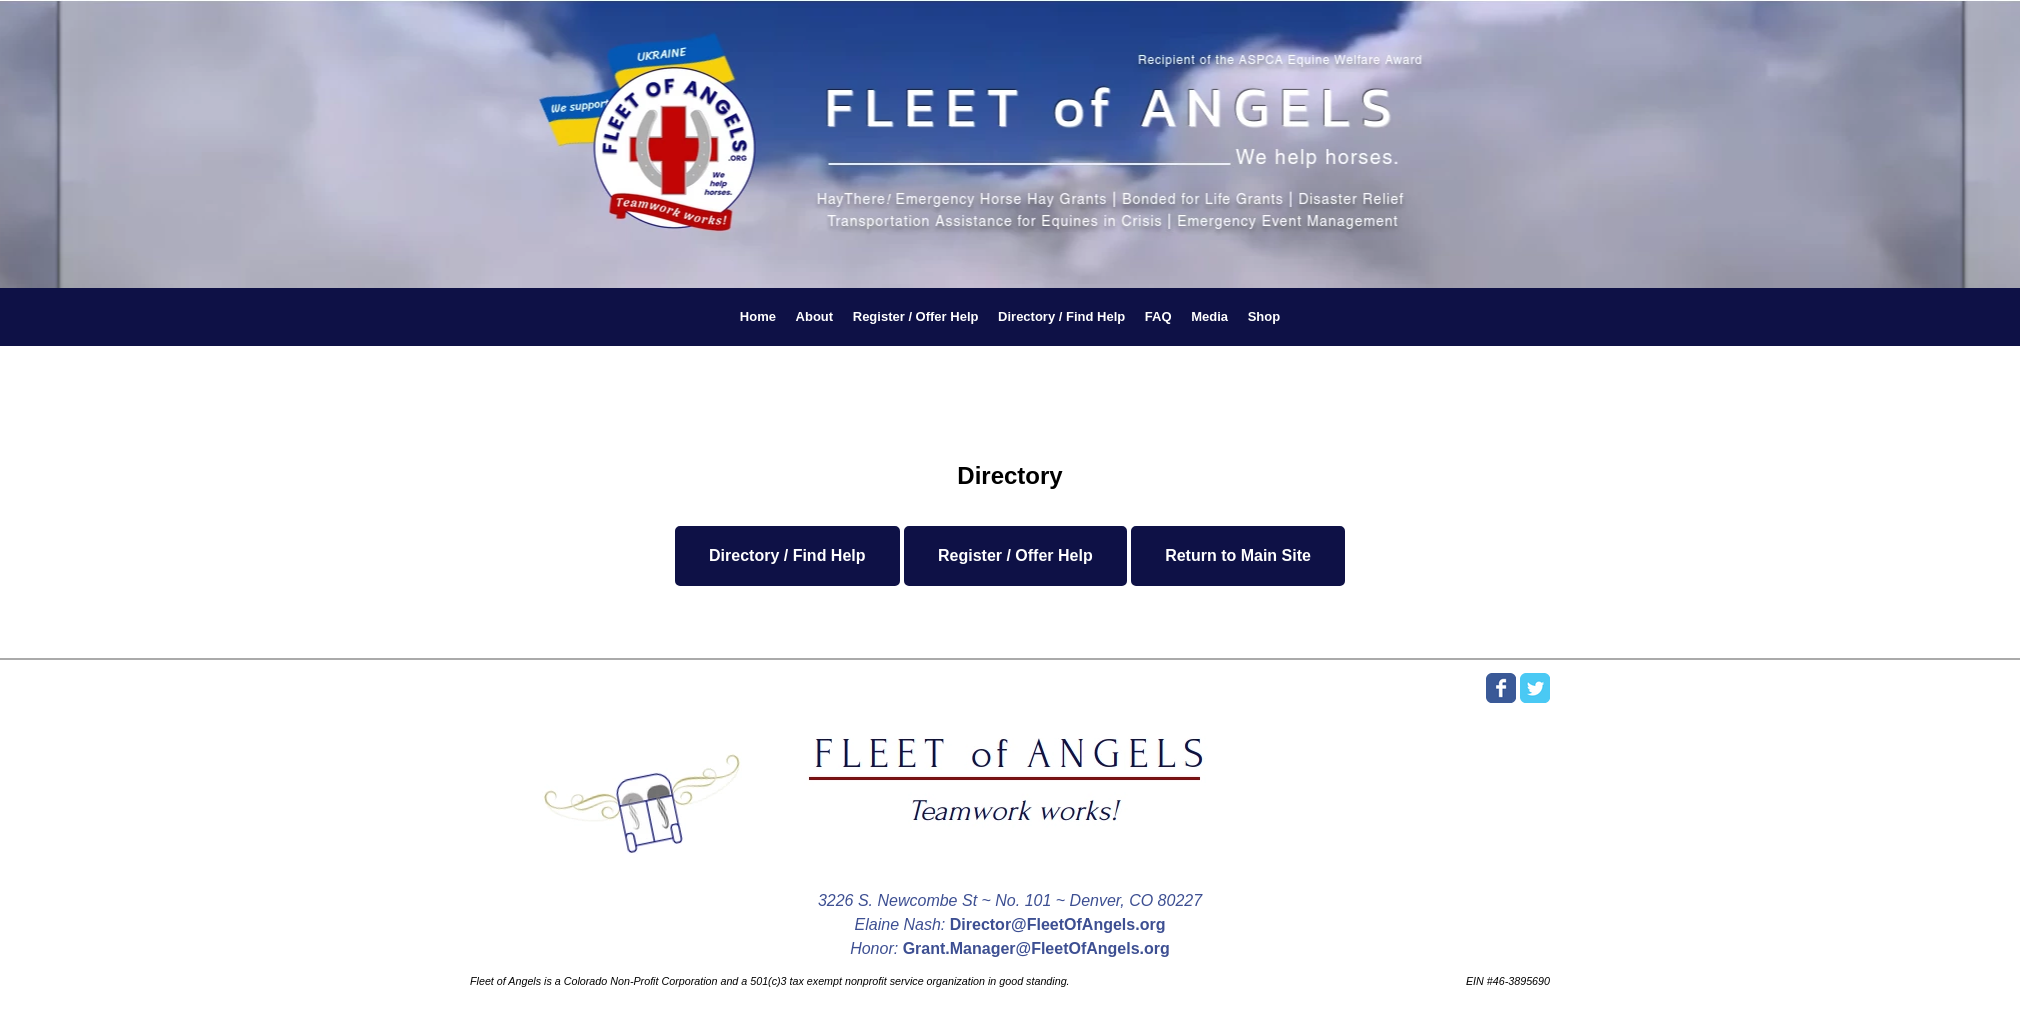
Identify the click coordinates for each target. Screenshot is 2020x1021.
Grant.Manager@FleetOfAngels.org (1036, 948)
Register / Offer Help (916, 316)
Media (1209, 316)
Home (758, 316)
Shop (1264, 316)
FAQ (1158, 316)
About (815, 316)
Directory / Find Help (1061, 316)
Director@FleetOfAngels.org (1058, 924)
